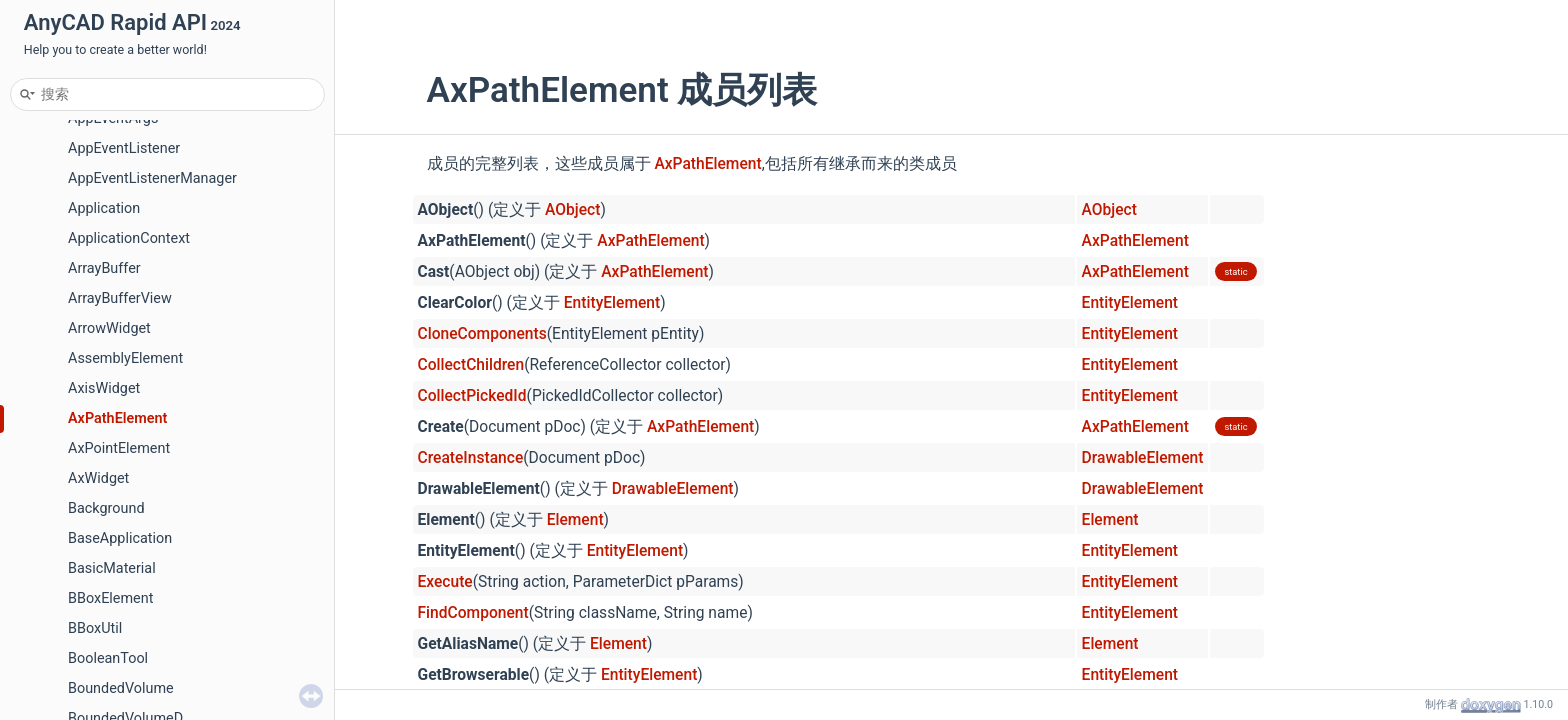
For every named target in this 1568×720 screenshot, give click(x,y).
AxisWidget (104, 388)
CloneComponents (482, 334)
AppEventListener (124, 148)
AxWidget (98, 478)
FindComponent (473, 613)
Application (104, 208)
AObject (572, 210)
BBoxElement (110, 598)
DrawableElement (1143, 458)
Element (575, 520)
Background (106, 508)
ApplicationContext (129, 238)
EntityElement (612, 303)
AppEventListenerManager (152, 178)
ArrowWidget (109, 328)
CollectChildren (471, 365)
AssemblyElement (125, 358)
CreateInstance (471, 458)
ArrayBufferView (120, 298)
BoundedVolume (121, 688)
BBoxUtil (95, 628)
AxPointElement (119, 448)
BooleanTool (108, 658)
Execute (445, 582)
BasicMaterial (112, 568)
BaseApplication (120, 538)
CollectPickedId (472, 396)
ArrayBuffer (104, 268)
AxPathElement (117, 418)
